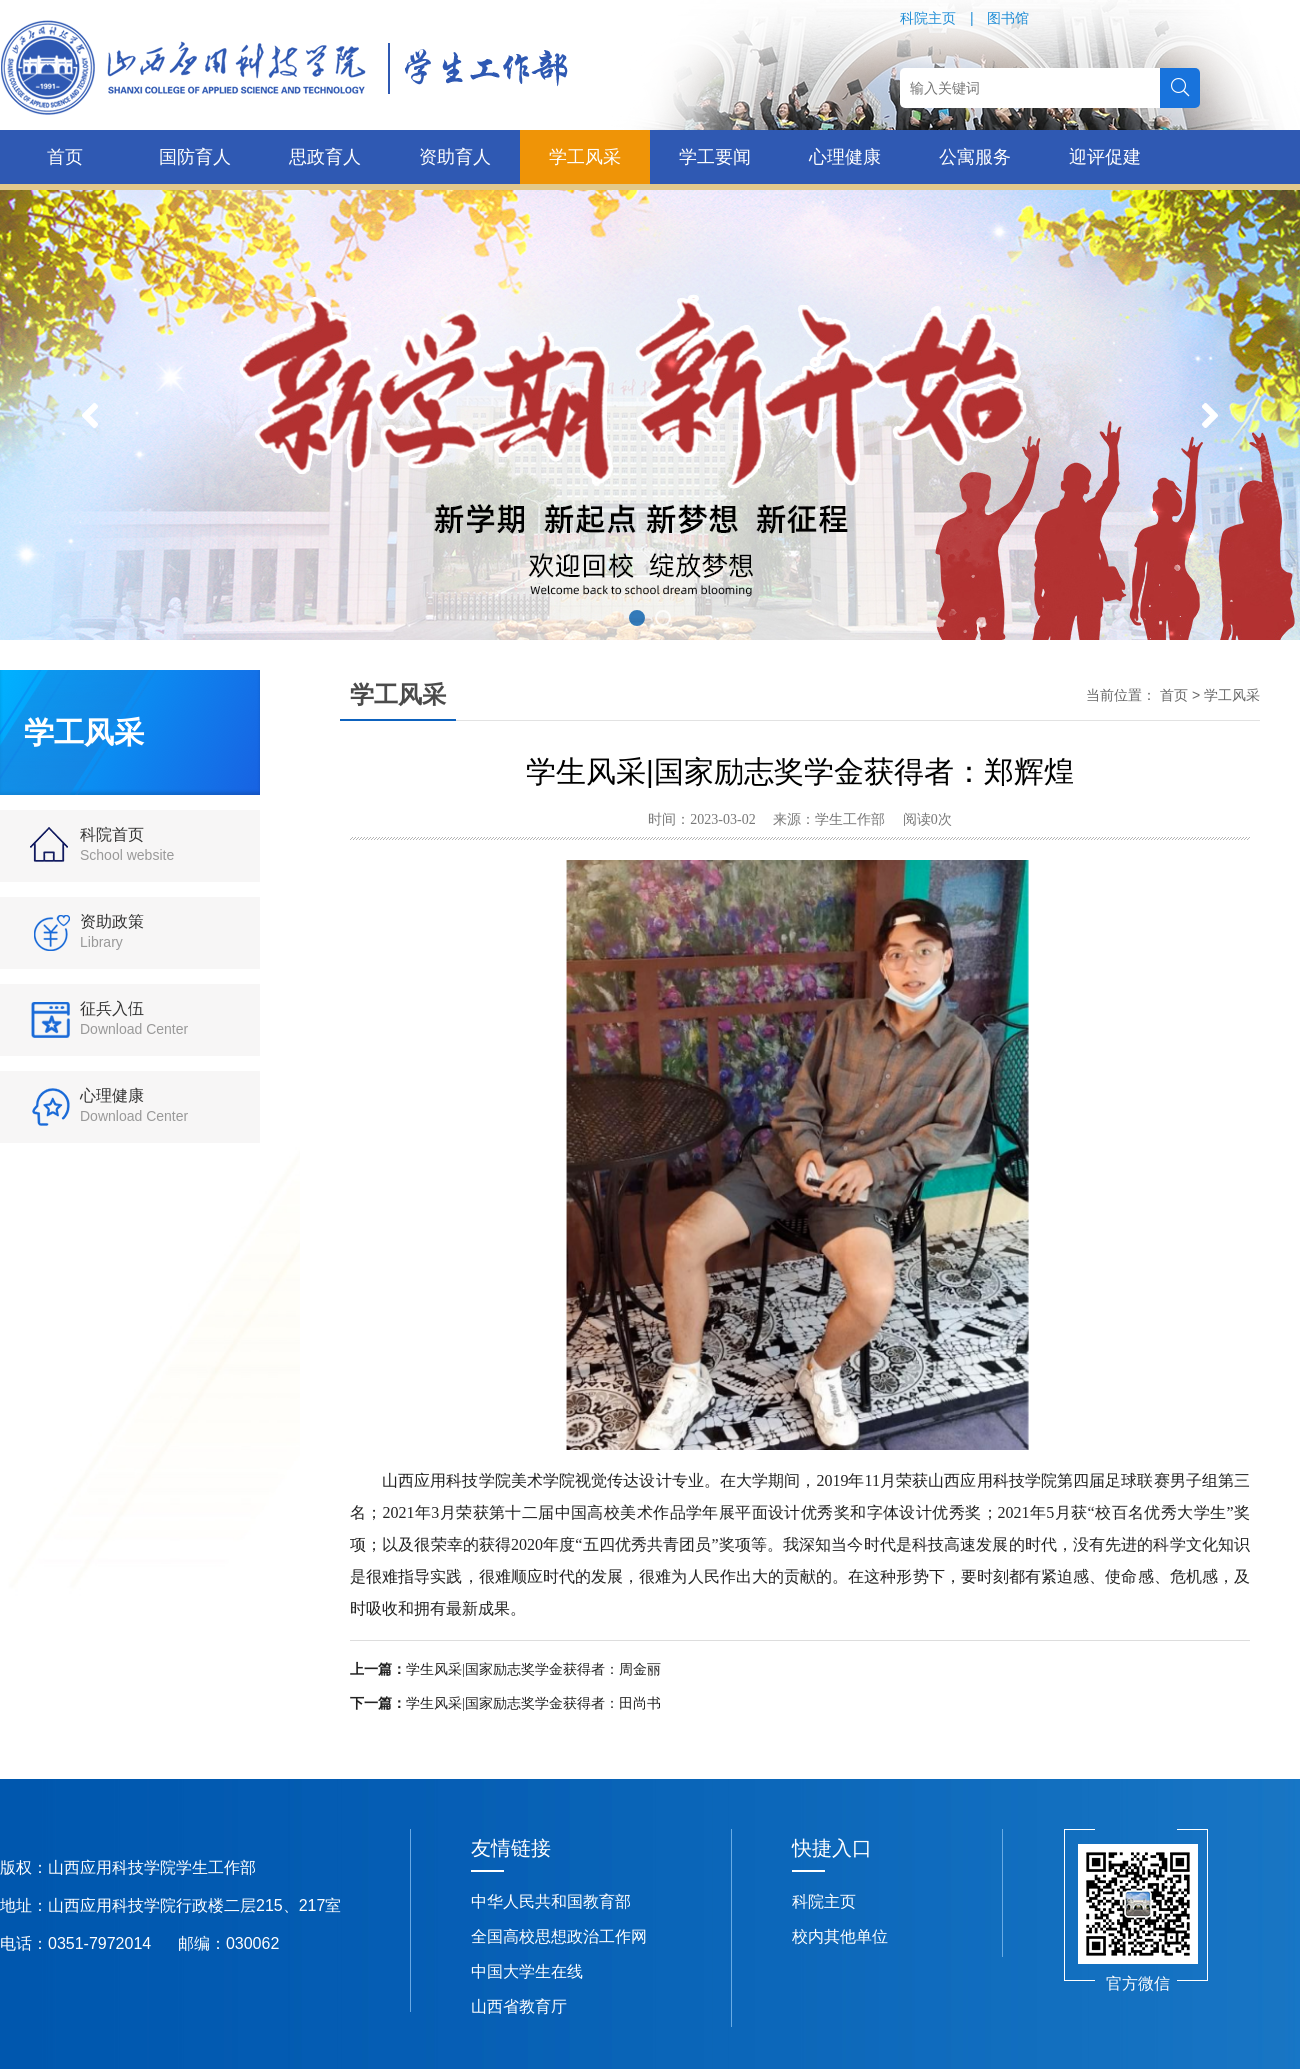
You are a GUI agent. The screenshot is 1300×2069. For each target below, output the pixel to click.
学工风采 (585, 157)
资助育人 (455, 157)
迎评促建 (1105, 157)
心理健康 (845, 157)
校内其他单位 (840, 1936)
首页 (65, 157)
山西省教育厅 (519, 2006)
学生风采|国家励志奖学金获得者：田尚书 (533, 1703)
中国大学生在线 (527, 1971)
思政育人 (325, 157)
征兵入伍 (134, 1018)
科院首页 (127, 844)
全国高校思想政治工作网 (559, 1936)
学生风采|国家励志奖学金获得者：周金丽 (533, 1669)
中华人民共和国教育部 (551, 1901)
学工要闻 (715, 157)
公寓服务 (975, 157)
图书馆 (1008, 18)
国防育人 (195, 157)
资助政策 (112, 931)
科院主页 (928, 18)
